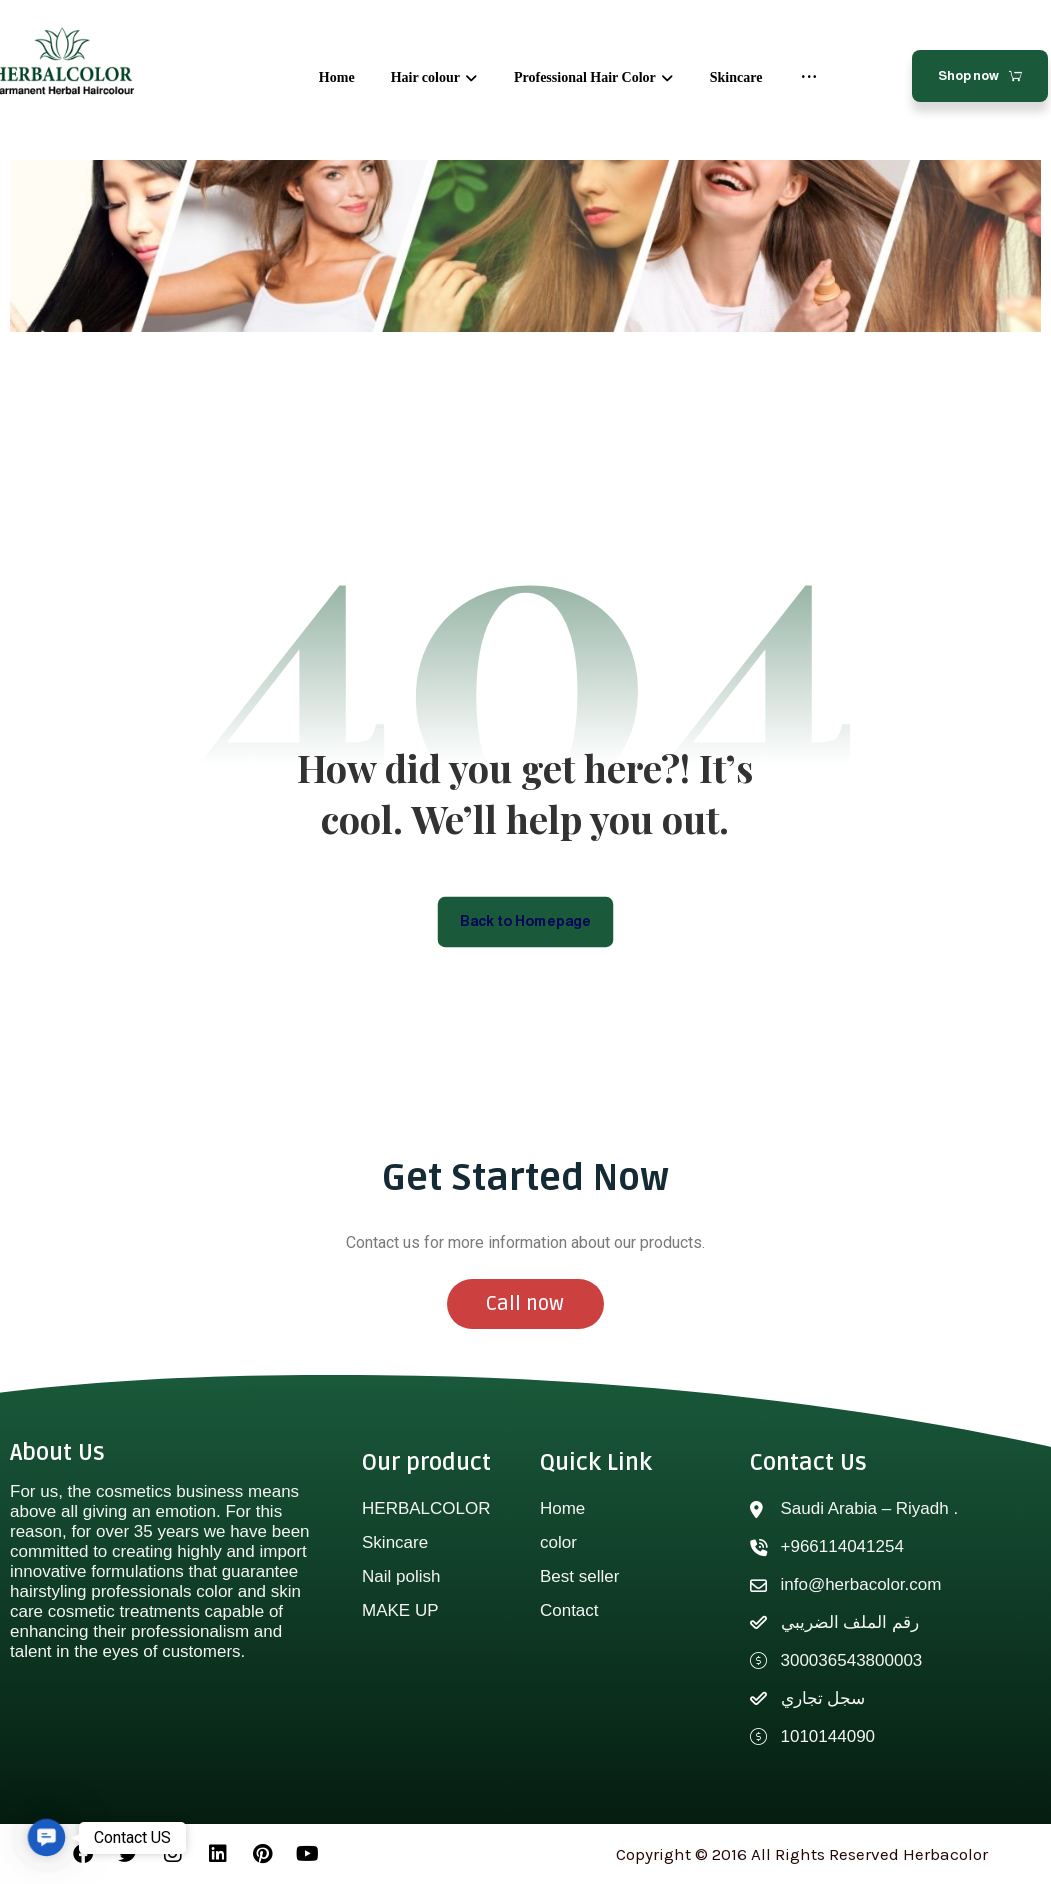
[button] (46, 1837)
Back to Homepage (525, 921)
